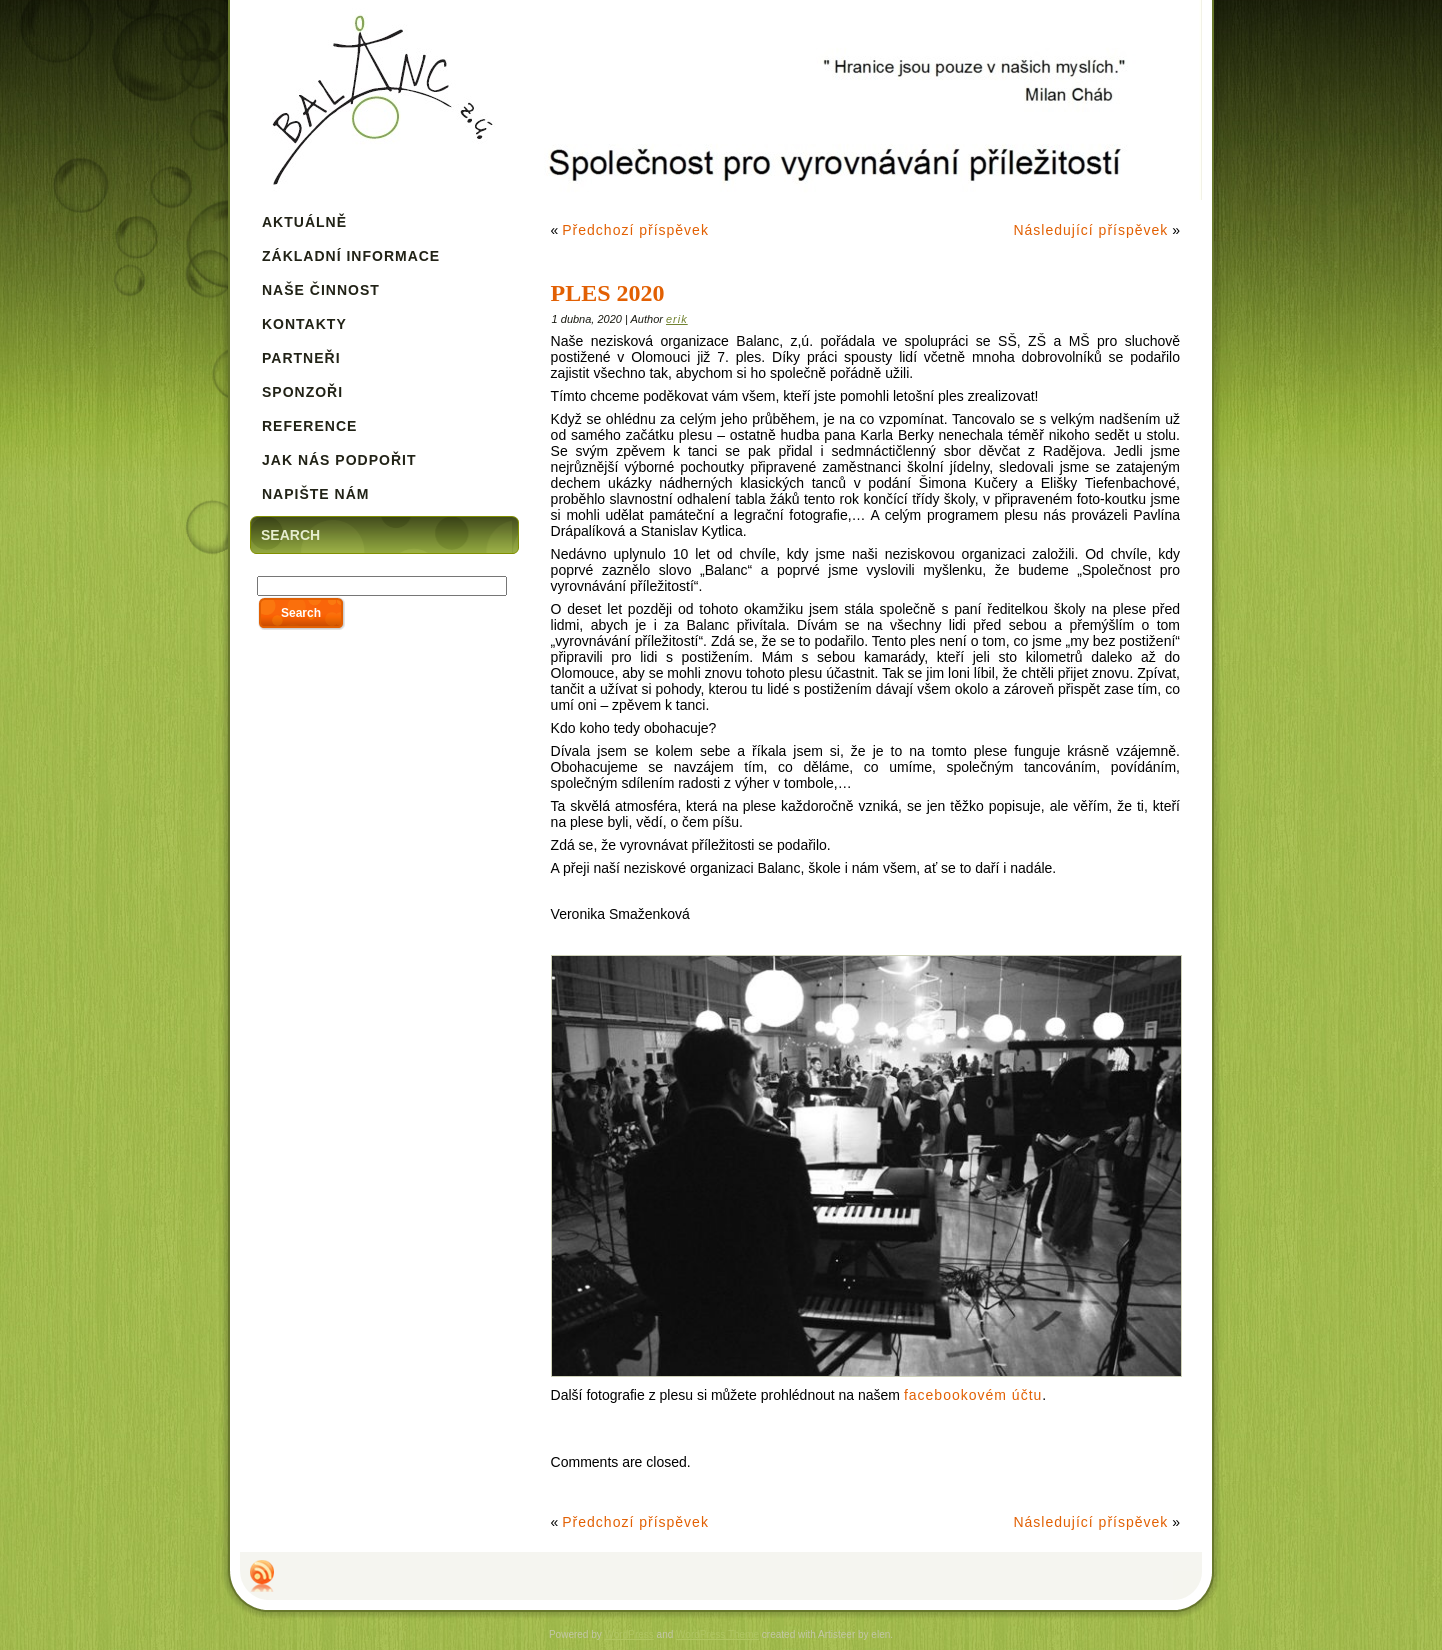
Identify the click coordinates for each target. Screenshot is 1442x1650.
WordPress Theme (717, 1634)
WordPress (629, 1634)
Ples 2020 (608, 293)
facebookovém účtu (973, 1395)
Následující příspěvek (1090, 230)
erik (677, 319)
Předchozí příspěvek (635, 230)
